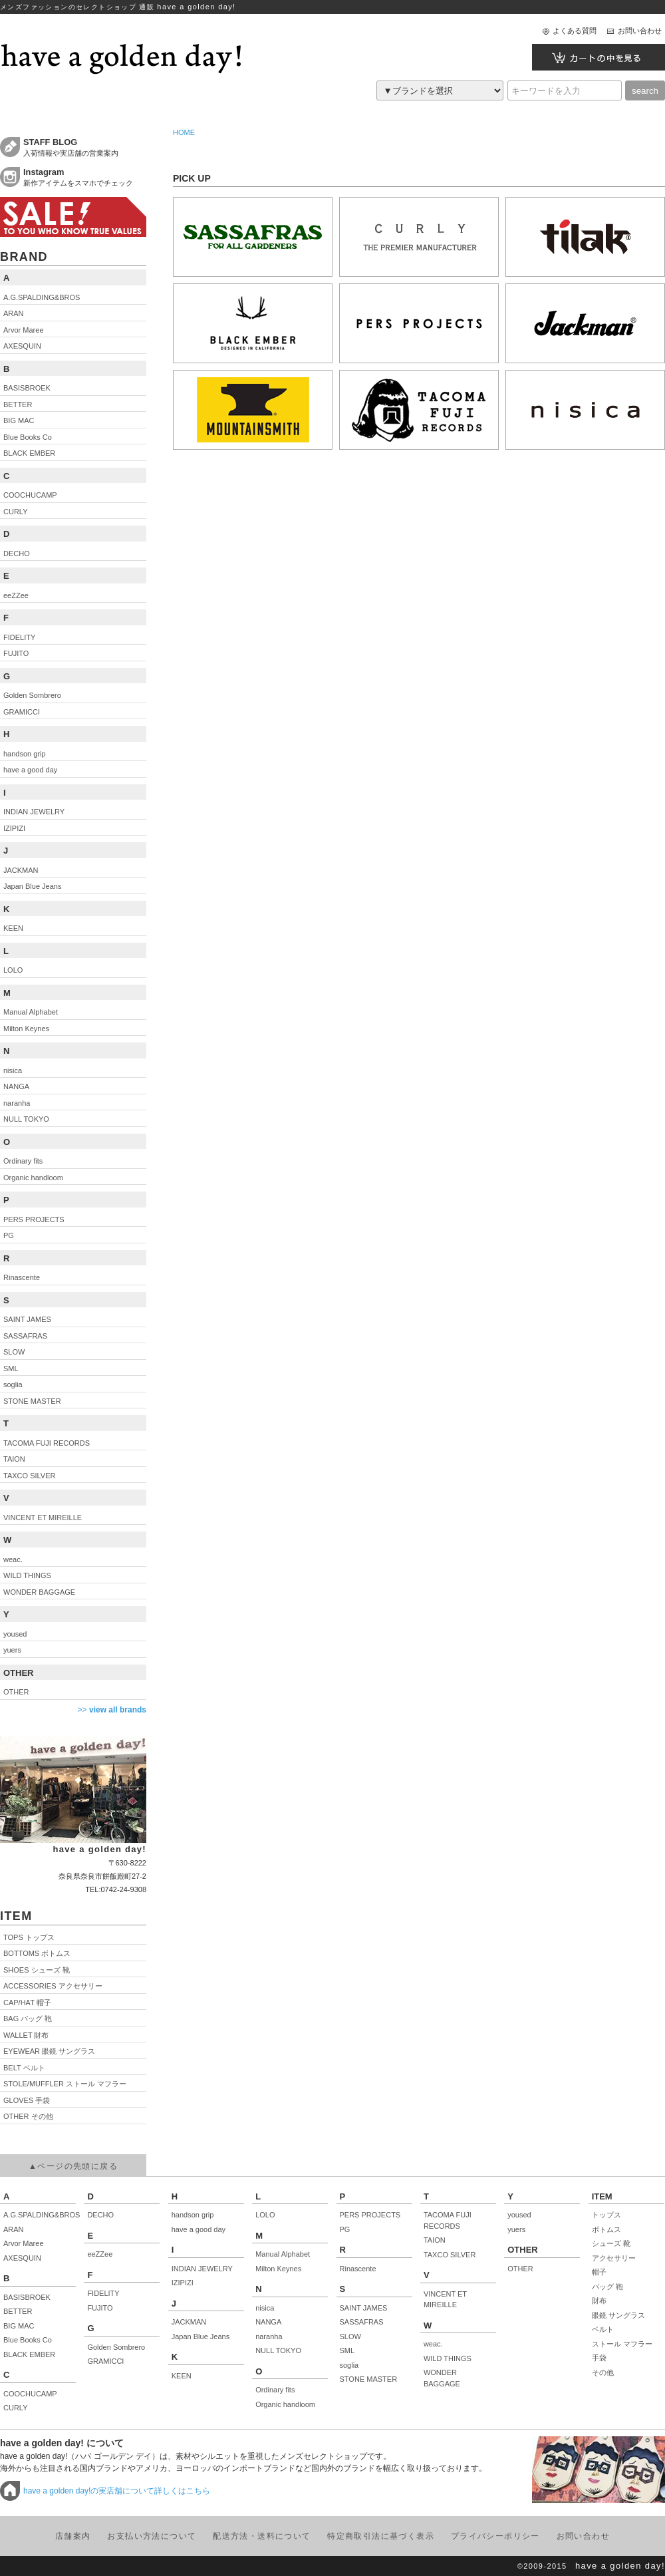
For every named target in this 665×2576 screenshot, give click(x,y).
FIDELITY (103, 2293)
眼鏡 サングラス (618, 2315)
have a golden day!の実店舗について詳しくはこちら (116, 2491)
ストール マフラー (622, 2344)
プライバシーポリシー (495, 2536)
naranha (268, 2336)
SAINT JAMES (364, 2308)
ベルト (603, 2329)
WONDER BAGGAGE (442, 2378)
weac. (433, 2344)
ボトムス (606, 2229)
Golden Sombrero (116, 2347)
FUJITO (99, 2308)
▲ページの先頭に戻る (73, 2166)
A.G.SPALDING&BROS (39, 2215)
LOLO (265, 2215)
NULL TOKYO (278, 2350)
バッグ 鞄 (607, 2287)
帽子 (599, 2272)
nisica (264, 2308)
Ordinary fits (275, 2390)
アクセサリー (614, 2258)
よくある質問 (575, 31)
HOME (184, 132)
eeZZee (99, 2254)
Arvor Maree (23, 2243)
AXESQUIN (22, 2258)
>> (112, 1709)
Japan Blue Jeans (200, 2336)
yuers (516, 2229)
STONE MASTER (369, 2379)
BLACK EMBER (29, 2354)
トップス (606, 2215)
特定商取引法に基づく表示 (380, 2536)
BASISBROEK (27, 2297)
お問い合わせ (640, 31)
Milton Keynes (278, 2269)
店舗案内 (73, 2536)
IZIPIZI (183, 2283)
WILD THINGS (447, 2358)
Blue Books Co (27, 2340)
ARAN (13, 2229)
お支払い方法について (151, 2536)
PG (345, 2229)
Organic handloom (285, 2404)
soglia (349, 2365)
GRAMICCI (105, 2361)
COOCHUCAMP (30, 2394)
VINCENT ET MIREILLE (445, 2299)
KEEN (182, 2376)
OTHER (520, 2269)
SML (347, 2350)
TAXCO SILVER (449, 2255)
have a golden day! (620, 2566)
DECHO (100, 2215)
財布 (599, 2301)
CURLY (15, 2408)
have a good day (198, 2229)
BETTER (17, 2311)
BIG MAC (18, 2326)
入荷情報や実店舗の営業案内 (84, 147)
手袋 (599, 2358)
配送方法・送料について (262, 2536)
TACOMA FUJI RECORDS (447, 2220)
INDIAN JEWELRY (202, 2269)
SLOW (350, 2336)
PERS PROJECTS (370, 2215)
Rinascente (358, 2269)
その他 (603, 2372)
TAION (435, 2240)
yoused (519, 2215)
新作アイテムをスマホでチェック (84, 177)
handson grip (193, 2215)
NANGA (268, 2322)
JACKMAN (189, 2322)
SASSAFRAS (362, 2322)
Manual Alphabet (282, 2254)
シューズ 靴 (611, 2243)
